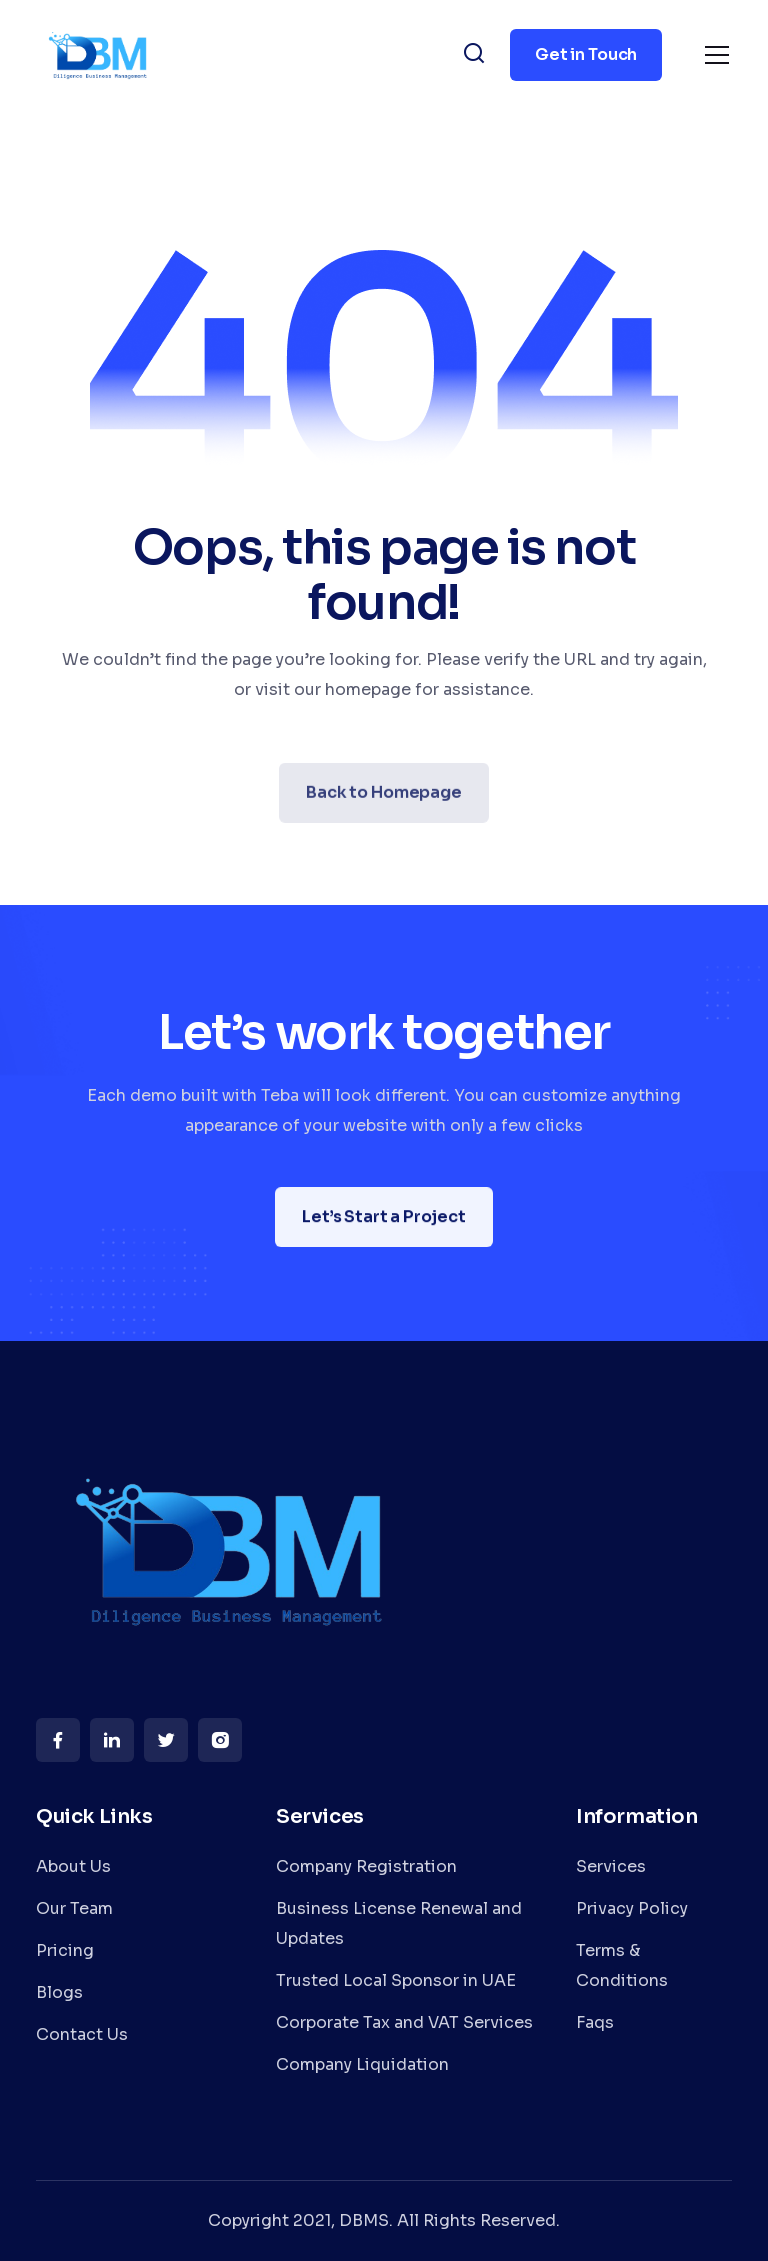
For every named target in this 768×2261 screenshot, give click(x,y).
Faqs (595, 2022)
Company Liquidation (362, 2064)
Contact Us (82, 2034)
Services (611, 1866)
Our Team (74, 1908)
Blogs (59, 1992)
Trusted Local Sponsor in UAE (396, 1980)
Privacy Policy (632, 1908)
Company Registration (366, 1866)
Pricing (65, 1950)
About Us (73, 1866)
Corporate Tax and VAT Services (404, 2022)
